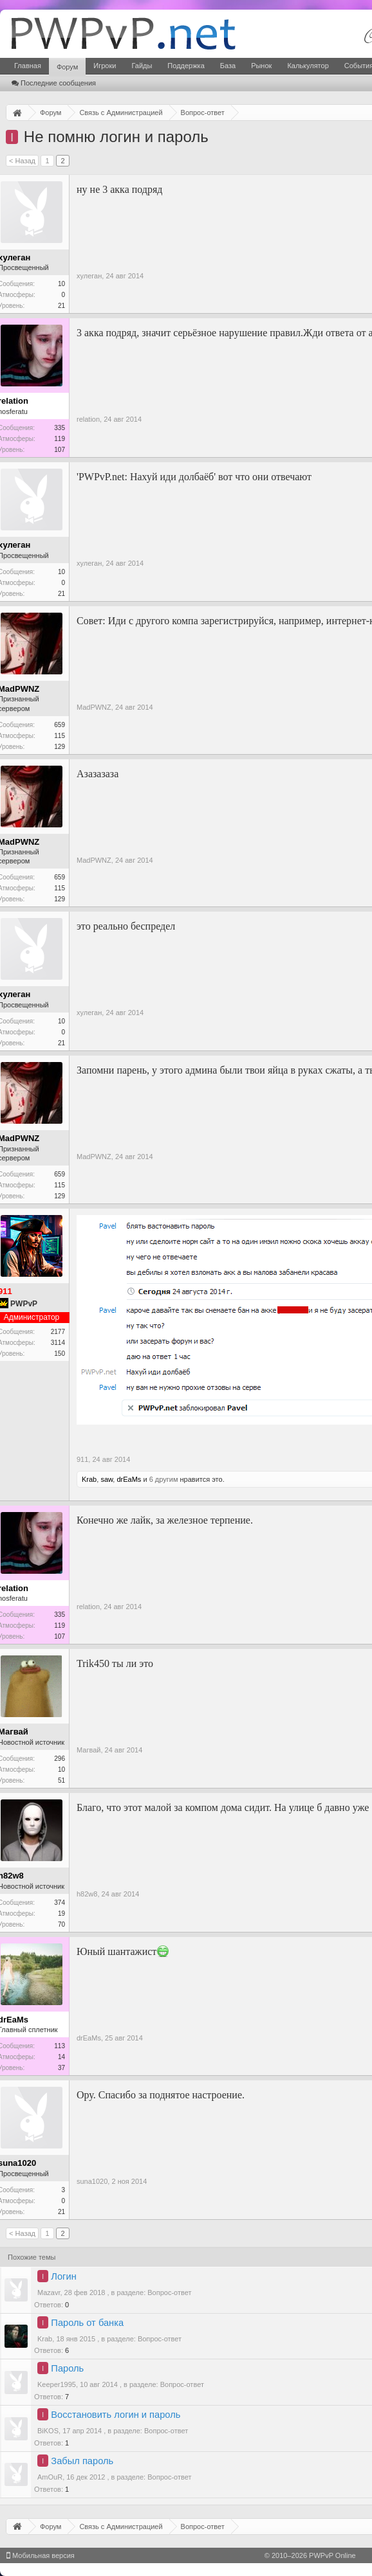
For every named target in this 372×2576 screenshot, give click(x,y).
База (228, 65)
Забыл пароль (82, 2461)
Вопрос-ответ (169, 2292)
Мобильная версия (40, 2555)
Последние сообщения (54, 83)
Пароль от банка (87, 2323)
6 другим (163, 1479)
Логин (63, 2276)
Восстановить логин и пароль (115, 2414)
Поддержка (185, 65)
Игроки (104, 65)
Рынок (261, 65)
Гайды (141, 65)
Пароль (67, 2368)
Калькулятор (307, 65)
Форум (67, 67)
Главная (27, 65)
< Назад (22, 161)
